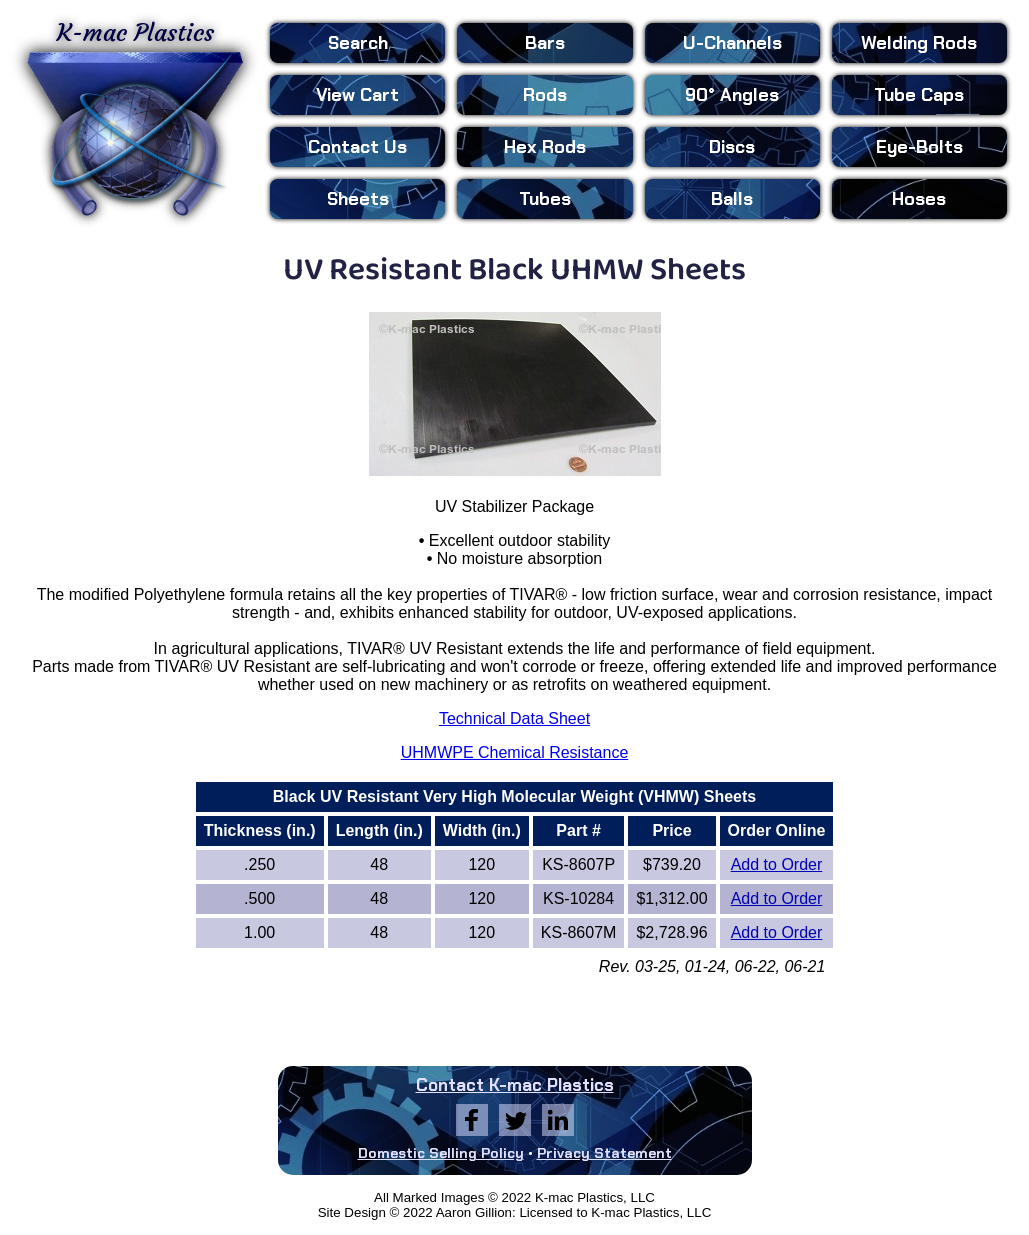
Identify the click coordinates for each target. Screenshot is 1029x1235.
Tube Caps (919, 95)
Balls (732, 199)
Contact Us (357, 147)
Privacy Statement (604, 1153)
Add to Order (777, 864)
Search (358, 43)
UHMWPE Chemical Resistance (515, 752)
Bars (545, 43)
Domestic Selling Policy (441, 1153)
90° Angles (732, 95)
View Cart (357, 95)
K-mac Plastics (135, 118)
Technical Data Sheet (514, 718)
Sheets (358, 199)
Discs (732, 147)
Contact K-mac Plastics (515, 1085)
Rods (545, 95)
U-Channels (732, 43)
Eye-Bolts (919, 147)
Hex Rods (545, 147)
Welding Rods (919, 43)
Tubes (545, 199)
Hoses (919, 199)
